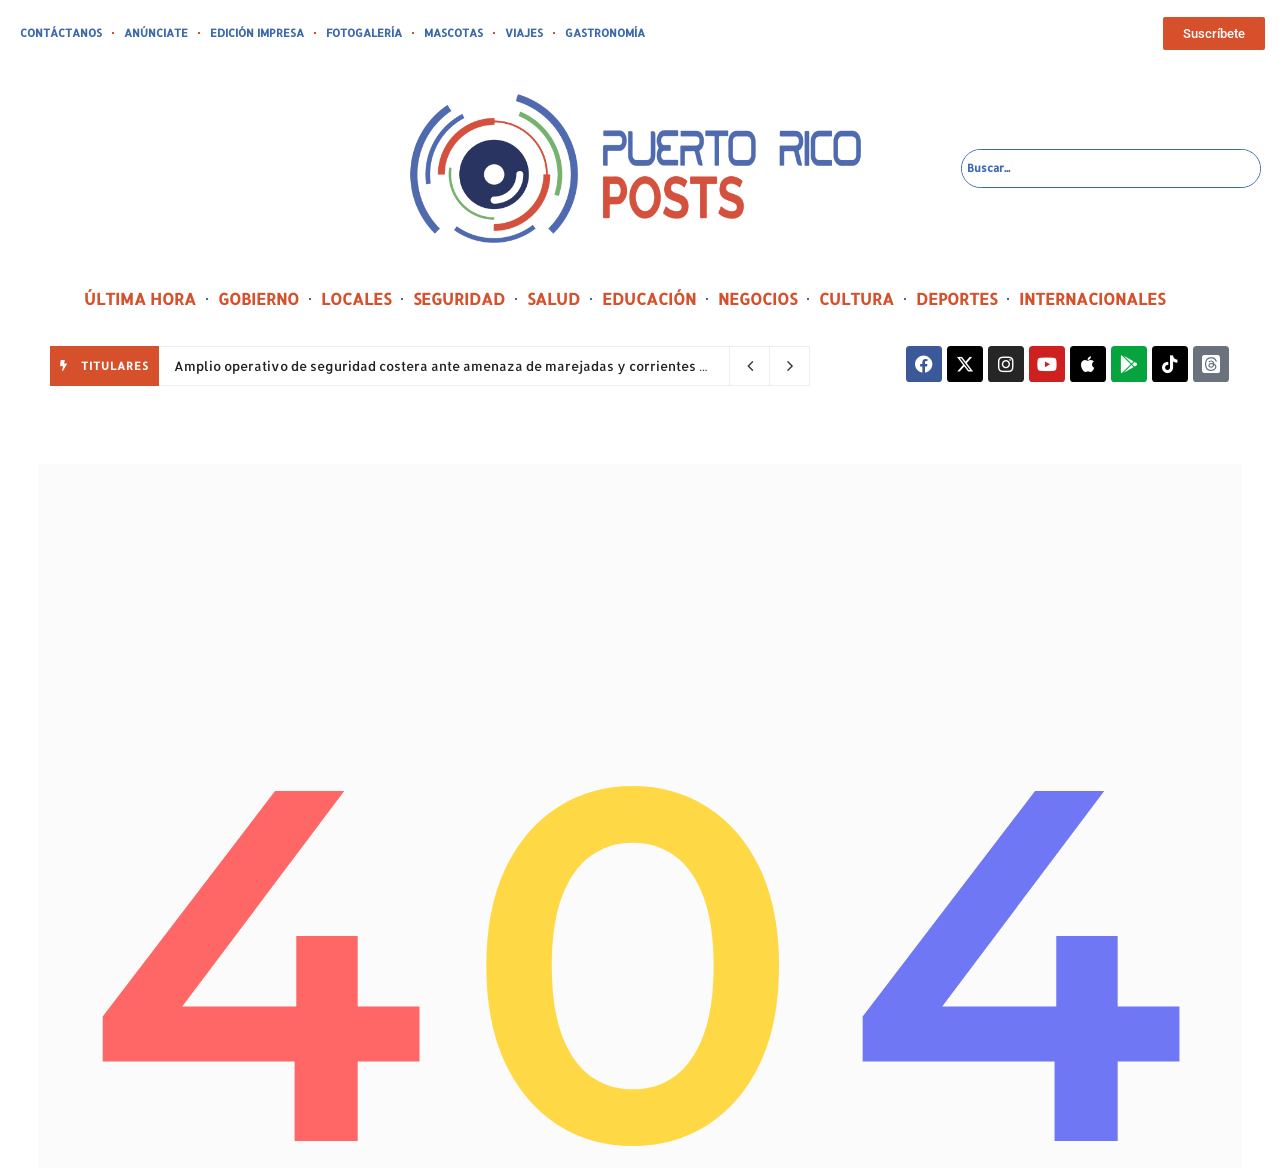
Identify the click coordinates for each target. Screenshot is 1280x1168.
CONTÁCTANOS (61, 33)
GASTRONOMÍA (605, 33)
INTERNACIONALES (1092, 298)
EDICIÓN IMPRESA (257, 33)
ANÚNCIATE (156, 33)
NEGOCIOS (757, 298)
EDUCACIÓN (649, 298)
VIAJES (524, 33)
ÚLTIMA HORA (140, 298)
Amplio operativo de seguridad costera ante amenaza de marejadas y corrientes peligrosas (473, 366)
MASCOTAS (453, 33)
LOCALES (356, 298)
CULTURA (856, 298)
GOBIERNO (258, 298)
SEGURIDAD (459, 298)
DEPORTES (956, 298)
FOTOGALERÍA (364, 33)
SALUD (553, 298)
